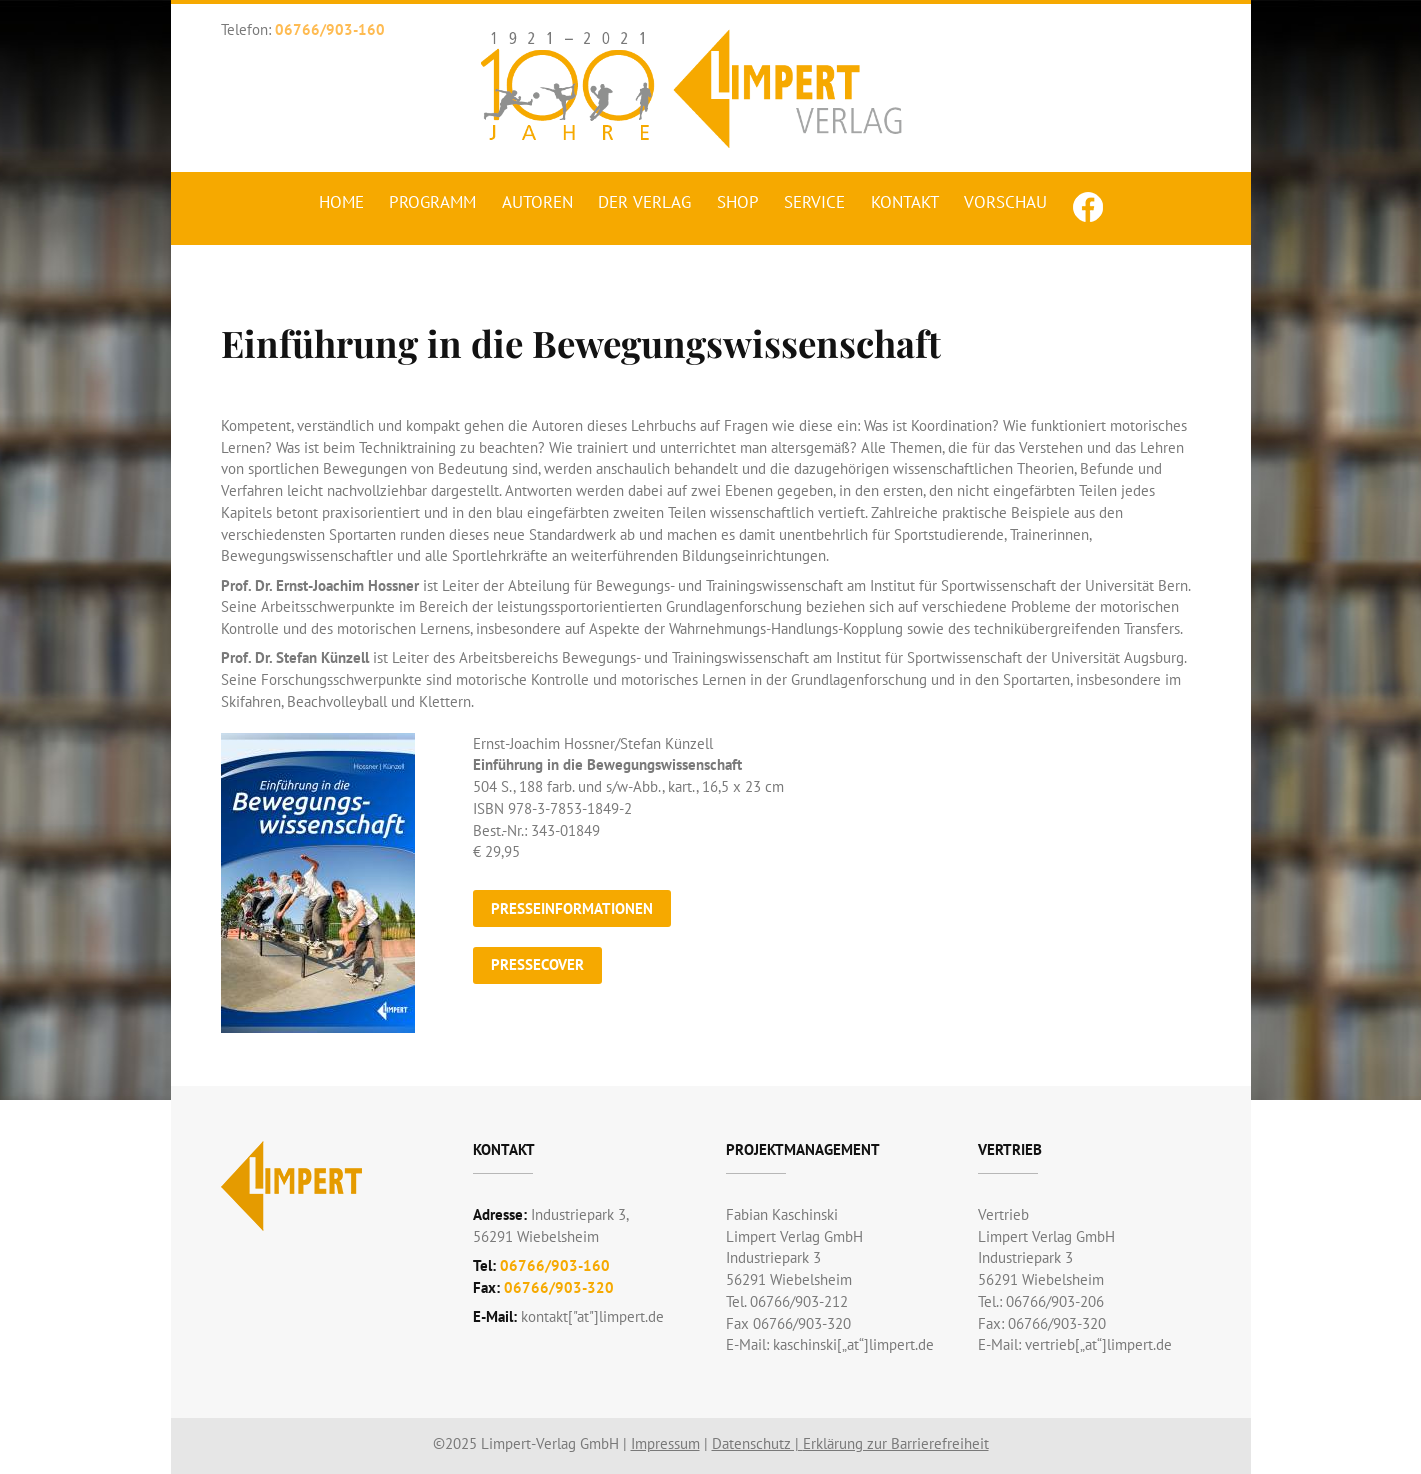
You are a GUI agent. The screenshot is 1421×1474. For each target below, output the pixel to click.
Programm (432, 202)
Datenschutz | (757, 1443)
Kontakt (905, 202)
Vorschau (1005, 202)
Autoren (537, 202)
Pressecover (537, 964)
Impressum (665, 1443)
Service (814, 202)
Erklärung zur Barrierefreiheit (896, 1443)
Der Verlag (644, 202)
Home (341, 202)
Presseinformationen (572, 908)
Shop (738, 202)
